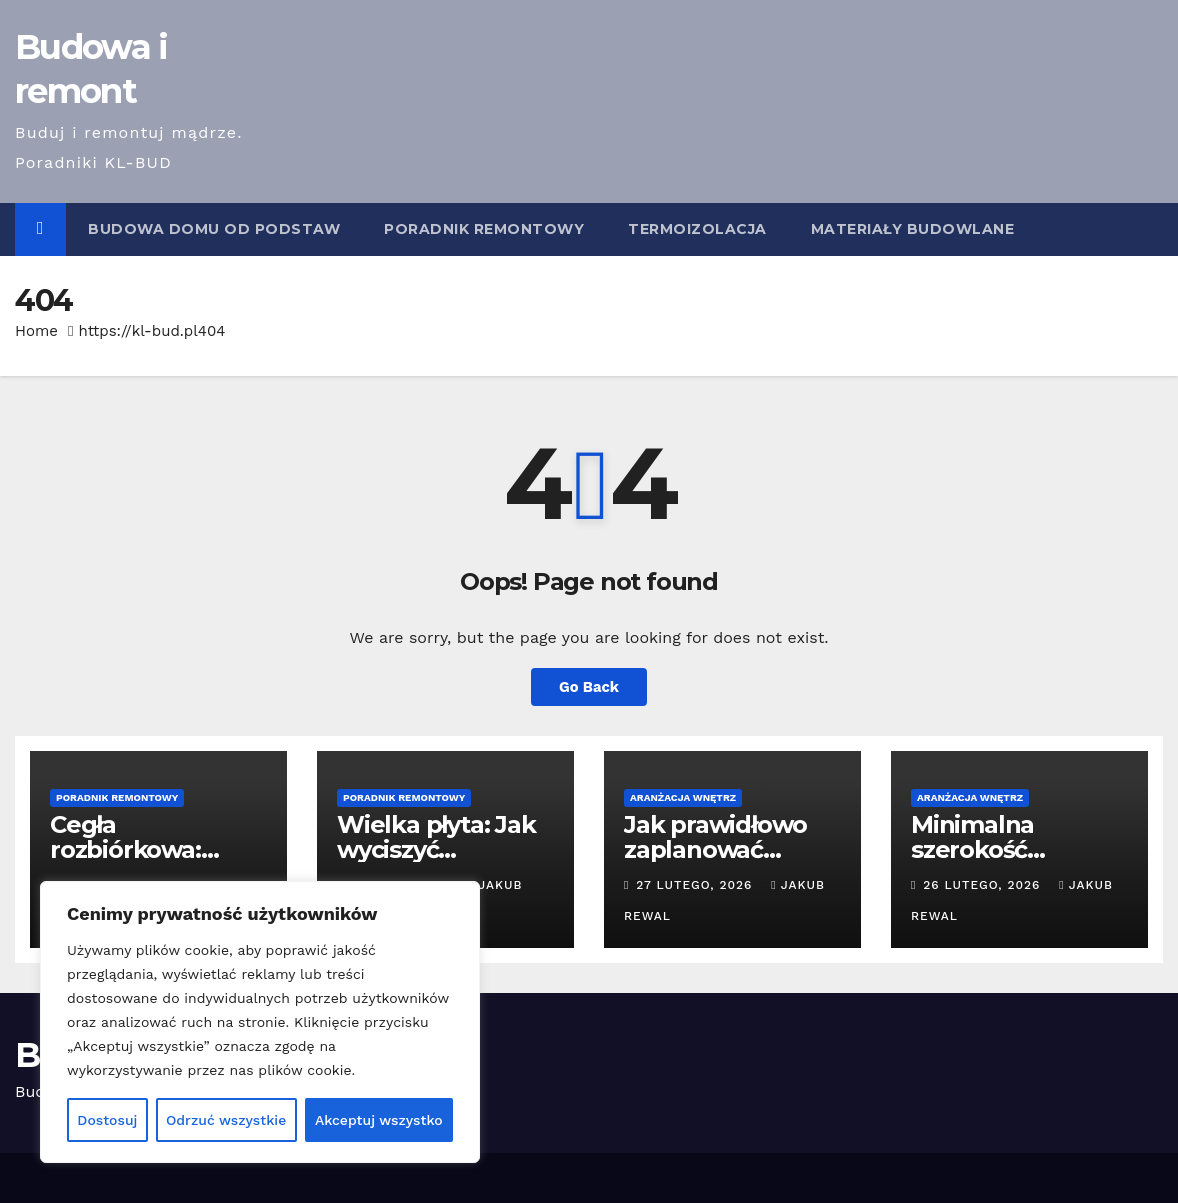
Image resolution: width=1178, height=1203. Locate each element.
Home (36, 331)
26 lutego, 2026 (984, 885)
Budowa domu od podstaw (214, 229)
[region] (260, 1022)
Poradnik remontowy (484, 229)
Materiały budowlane (913, 229)
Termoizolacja (697, 229)
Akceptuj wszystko (379, 1120)
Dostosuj (107, 1120)
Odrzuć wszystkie (226, 1120)
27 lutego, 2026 (696, 885)
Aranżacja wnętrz (683, 797)
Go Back (589, 687)
